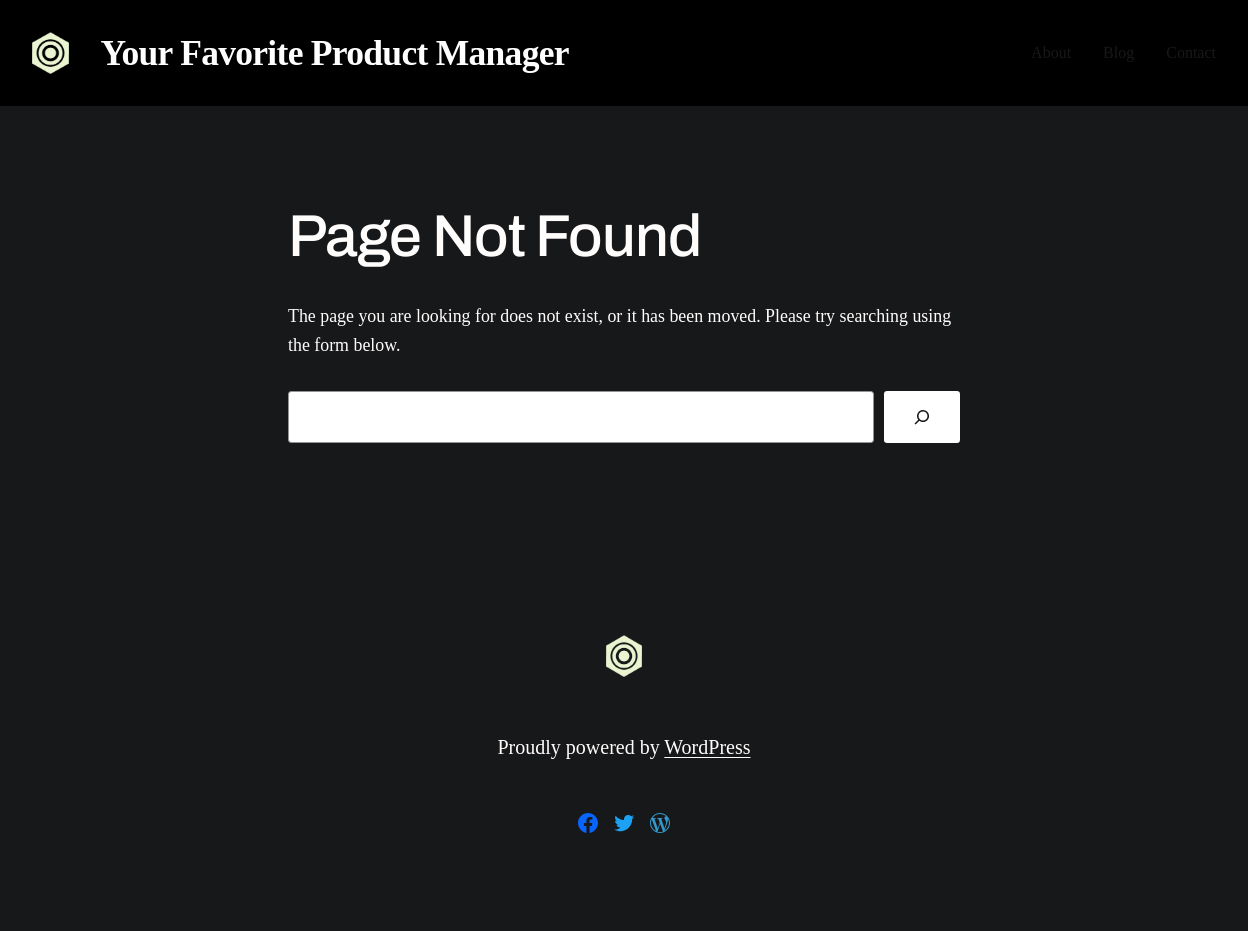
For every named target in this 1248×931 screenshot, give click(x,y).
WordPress (707, 747)
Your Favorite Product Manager (335, 53)
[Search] (922, 417)
